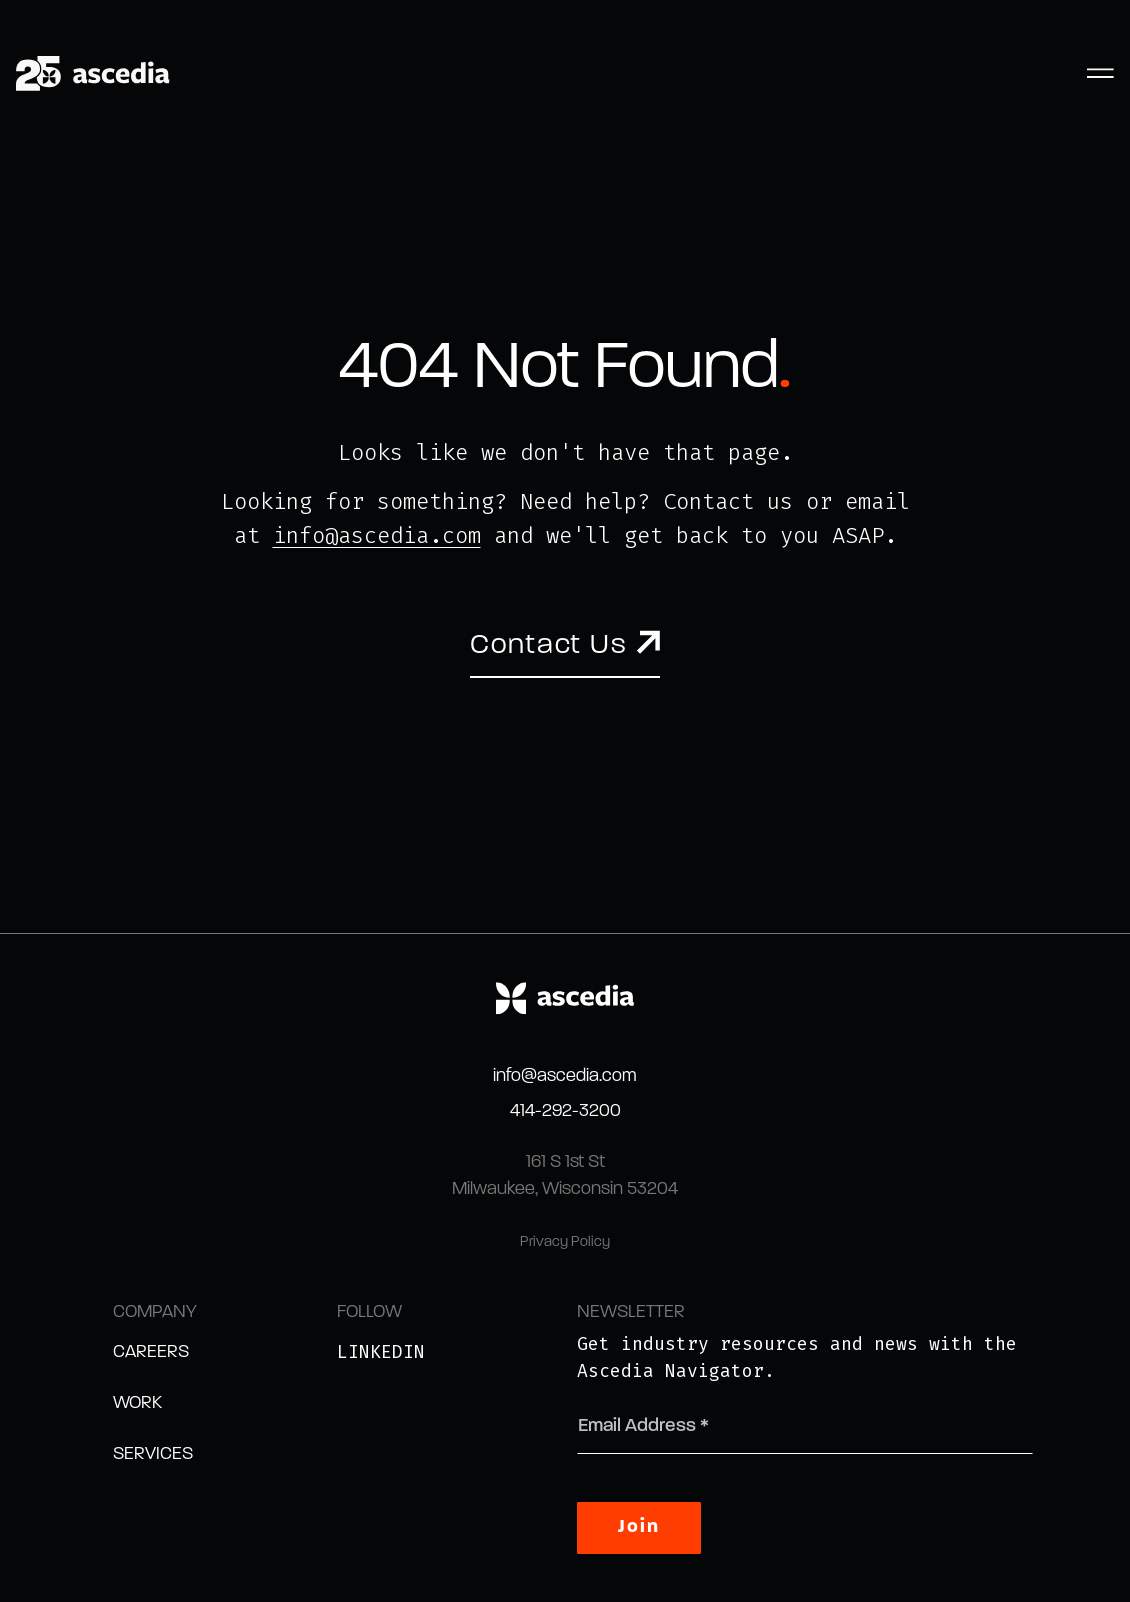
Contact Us (549, 646)
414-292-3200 (565, 1111)
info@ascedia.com (377, 535)
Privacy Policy (565, 1242)
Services (153, 1454)
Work (137, 1403)
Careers (151, 1352)
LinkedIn (381, 1352)
